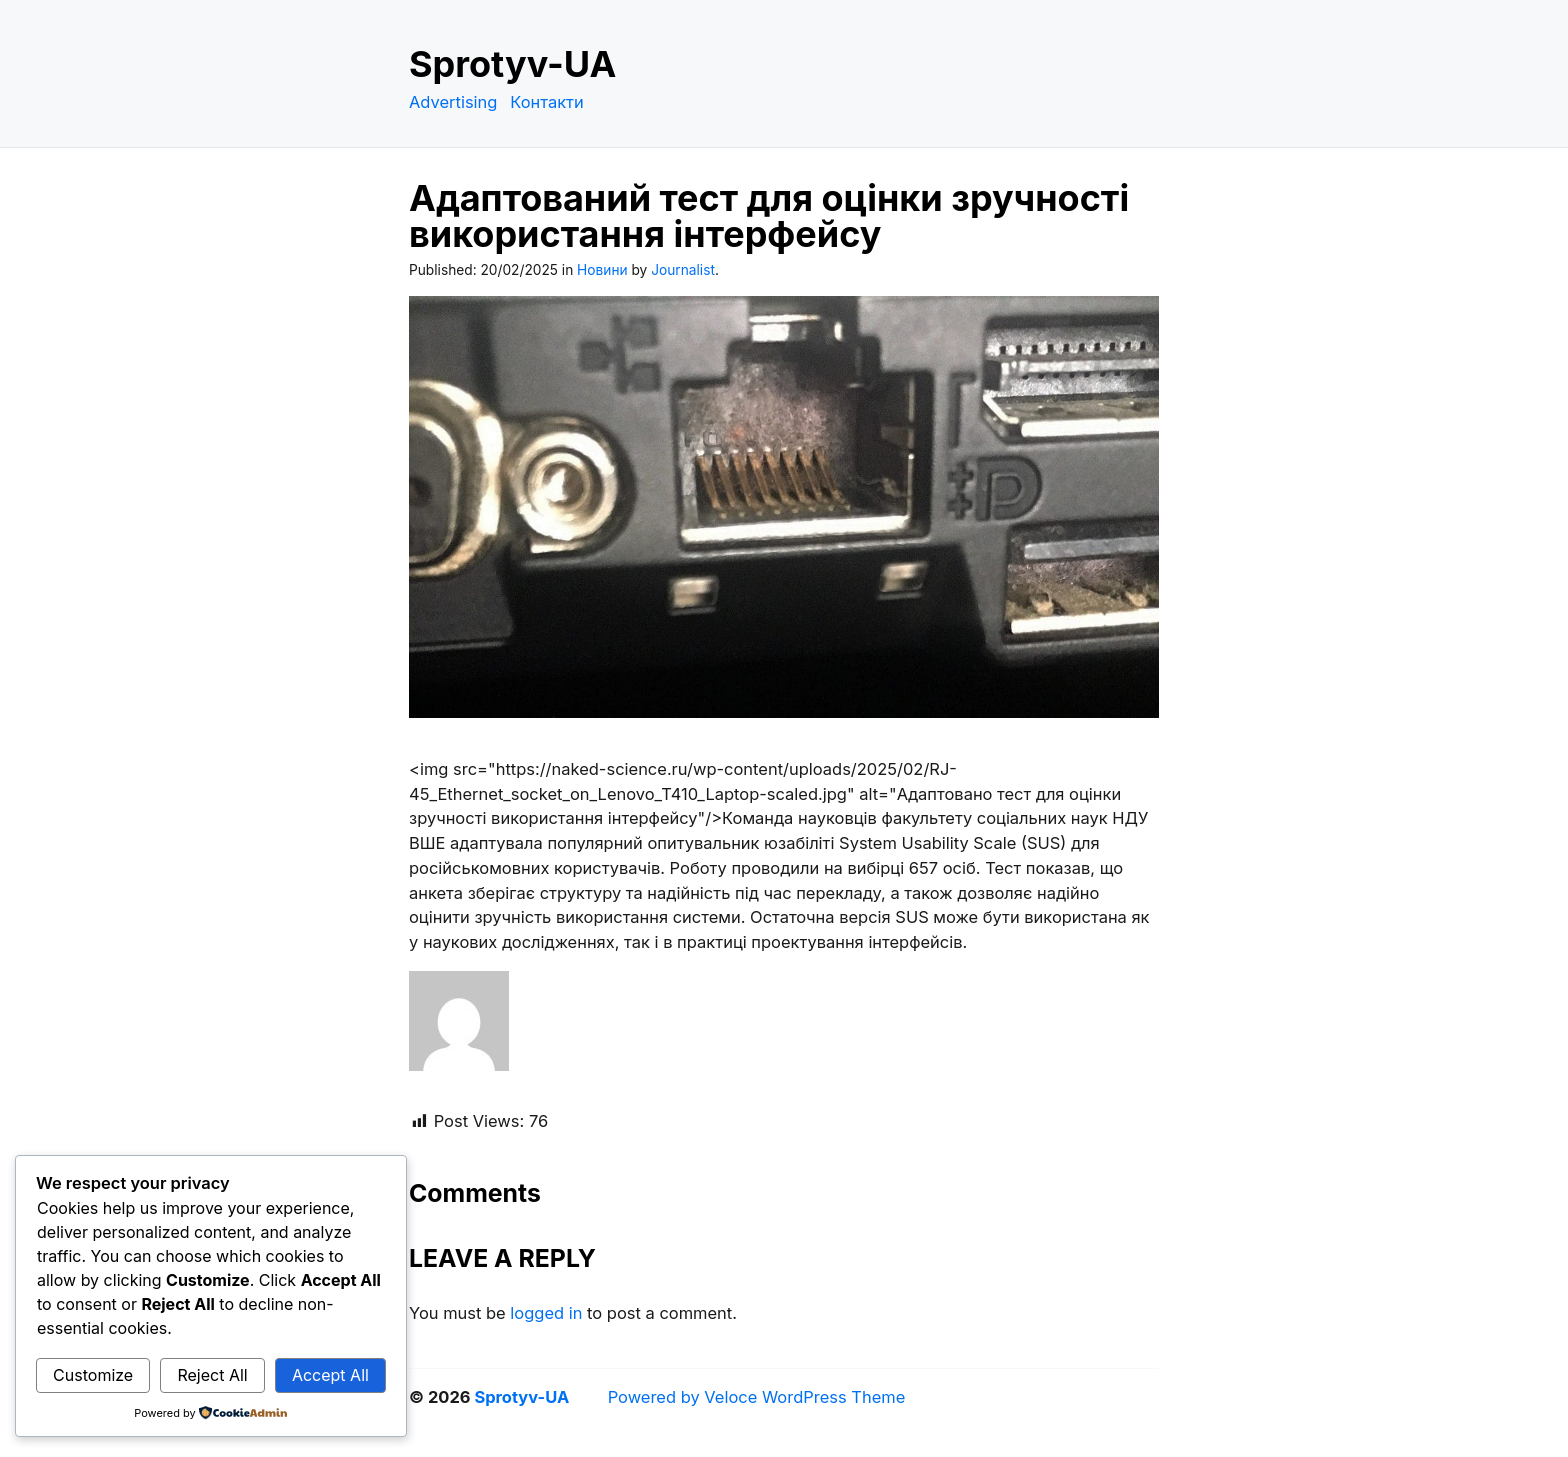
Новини (602, 270)
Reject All (212, 1375)
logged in (546, 1313)
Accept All (330, 1375)
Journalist (683, 270)
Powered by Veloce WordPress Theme (757, 1397)
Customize (93, 1375)
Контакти (547, 102)
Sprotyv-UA (512, 64)
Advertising (453, 102)
